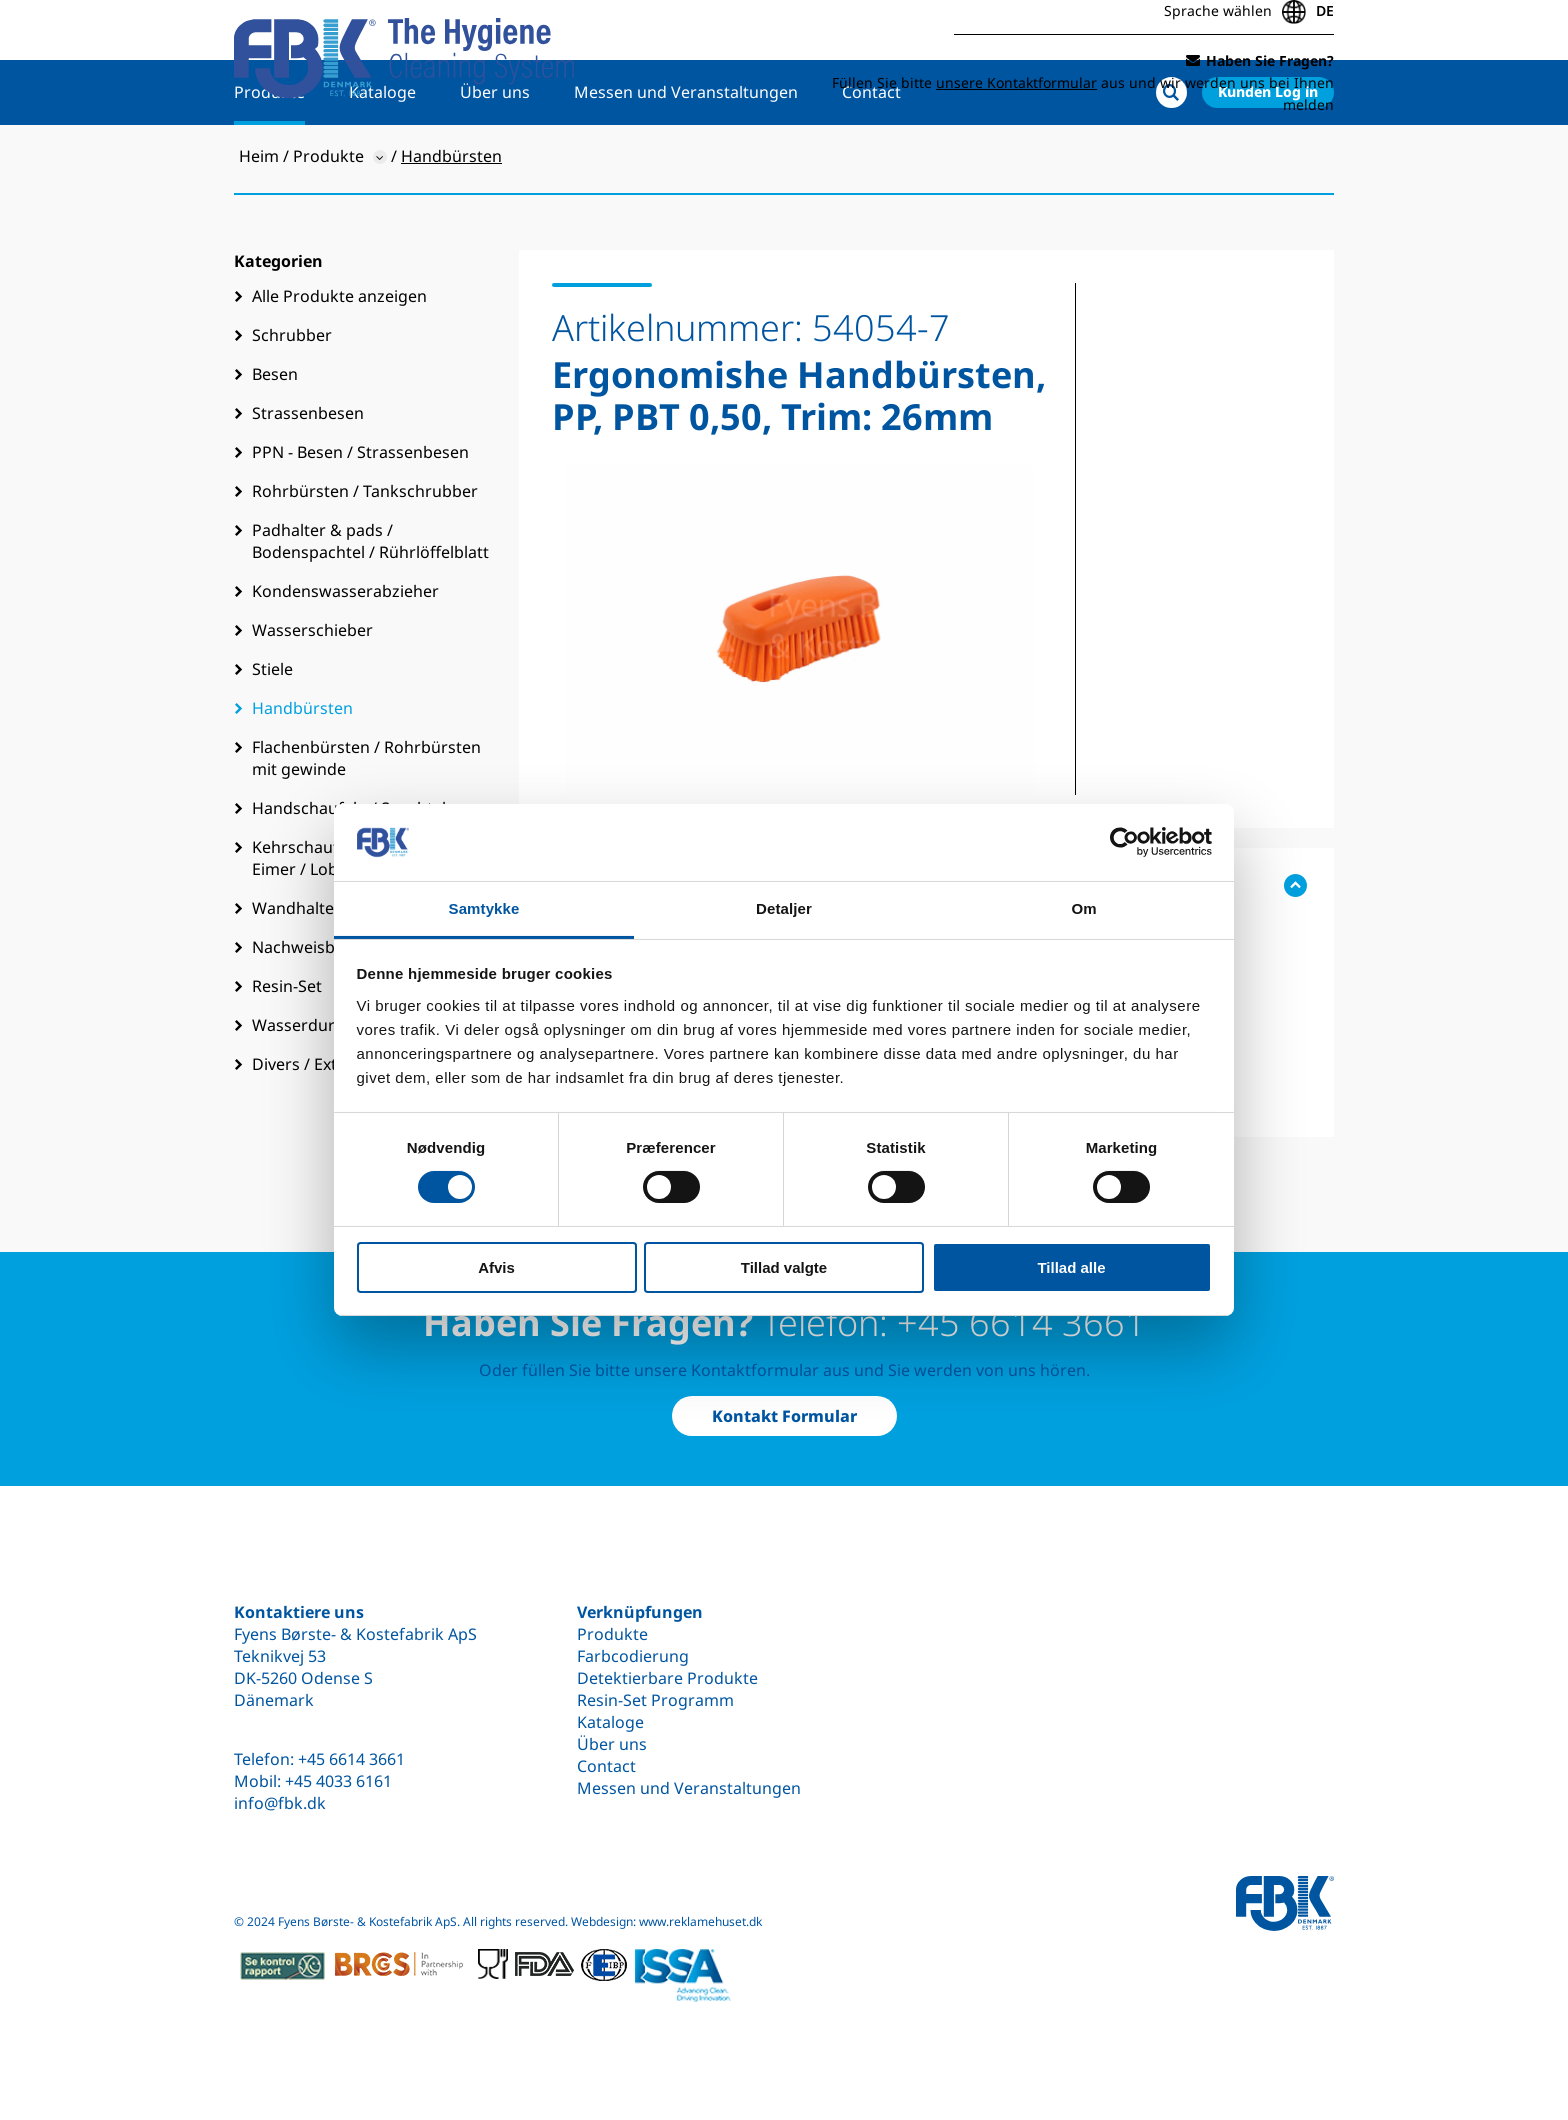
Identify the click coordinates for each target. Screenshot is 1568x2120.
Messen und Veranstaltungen (686, 157)
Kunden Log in (1268, 156)
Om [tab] (1083, 908)
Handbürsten (302, 773)
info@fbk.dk (280, 1803)
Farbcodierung (633, 1656)
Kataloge (382, 157)
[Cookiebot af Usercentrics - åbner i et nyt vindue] (1124, 842)
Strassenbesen (308, 478)
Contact (871, 157)
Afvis (496, 1267)
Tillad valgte (784, 1267)
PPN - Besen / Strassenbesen (360, 517)
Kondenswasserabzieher (345, 656)
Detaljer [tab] (784, 908)
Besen (275, 439)
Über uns (495, 157)
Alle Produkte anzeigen (339, 361)
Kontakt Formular (784, 1416)
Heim (259, 221)
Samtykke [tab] (484, 908)
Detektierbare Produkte (667, 1678)
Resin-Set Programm (655, 1700)
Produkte (269, 157)
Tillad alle (1071, 1267)
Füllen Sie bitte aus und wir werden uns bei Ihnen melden (1083, 87)
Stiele (272, 734)
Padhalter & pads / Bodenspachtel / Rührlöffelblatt (370, 606)
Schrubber (292, 400)
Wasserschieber (312, 695)
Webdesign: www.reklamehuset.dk (666, 1921)
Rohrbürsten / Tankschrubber (365, 556)
